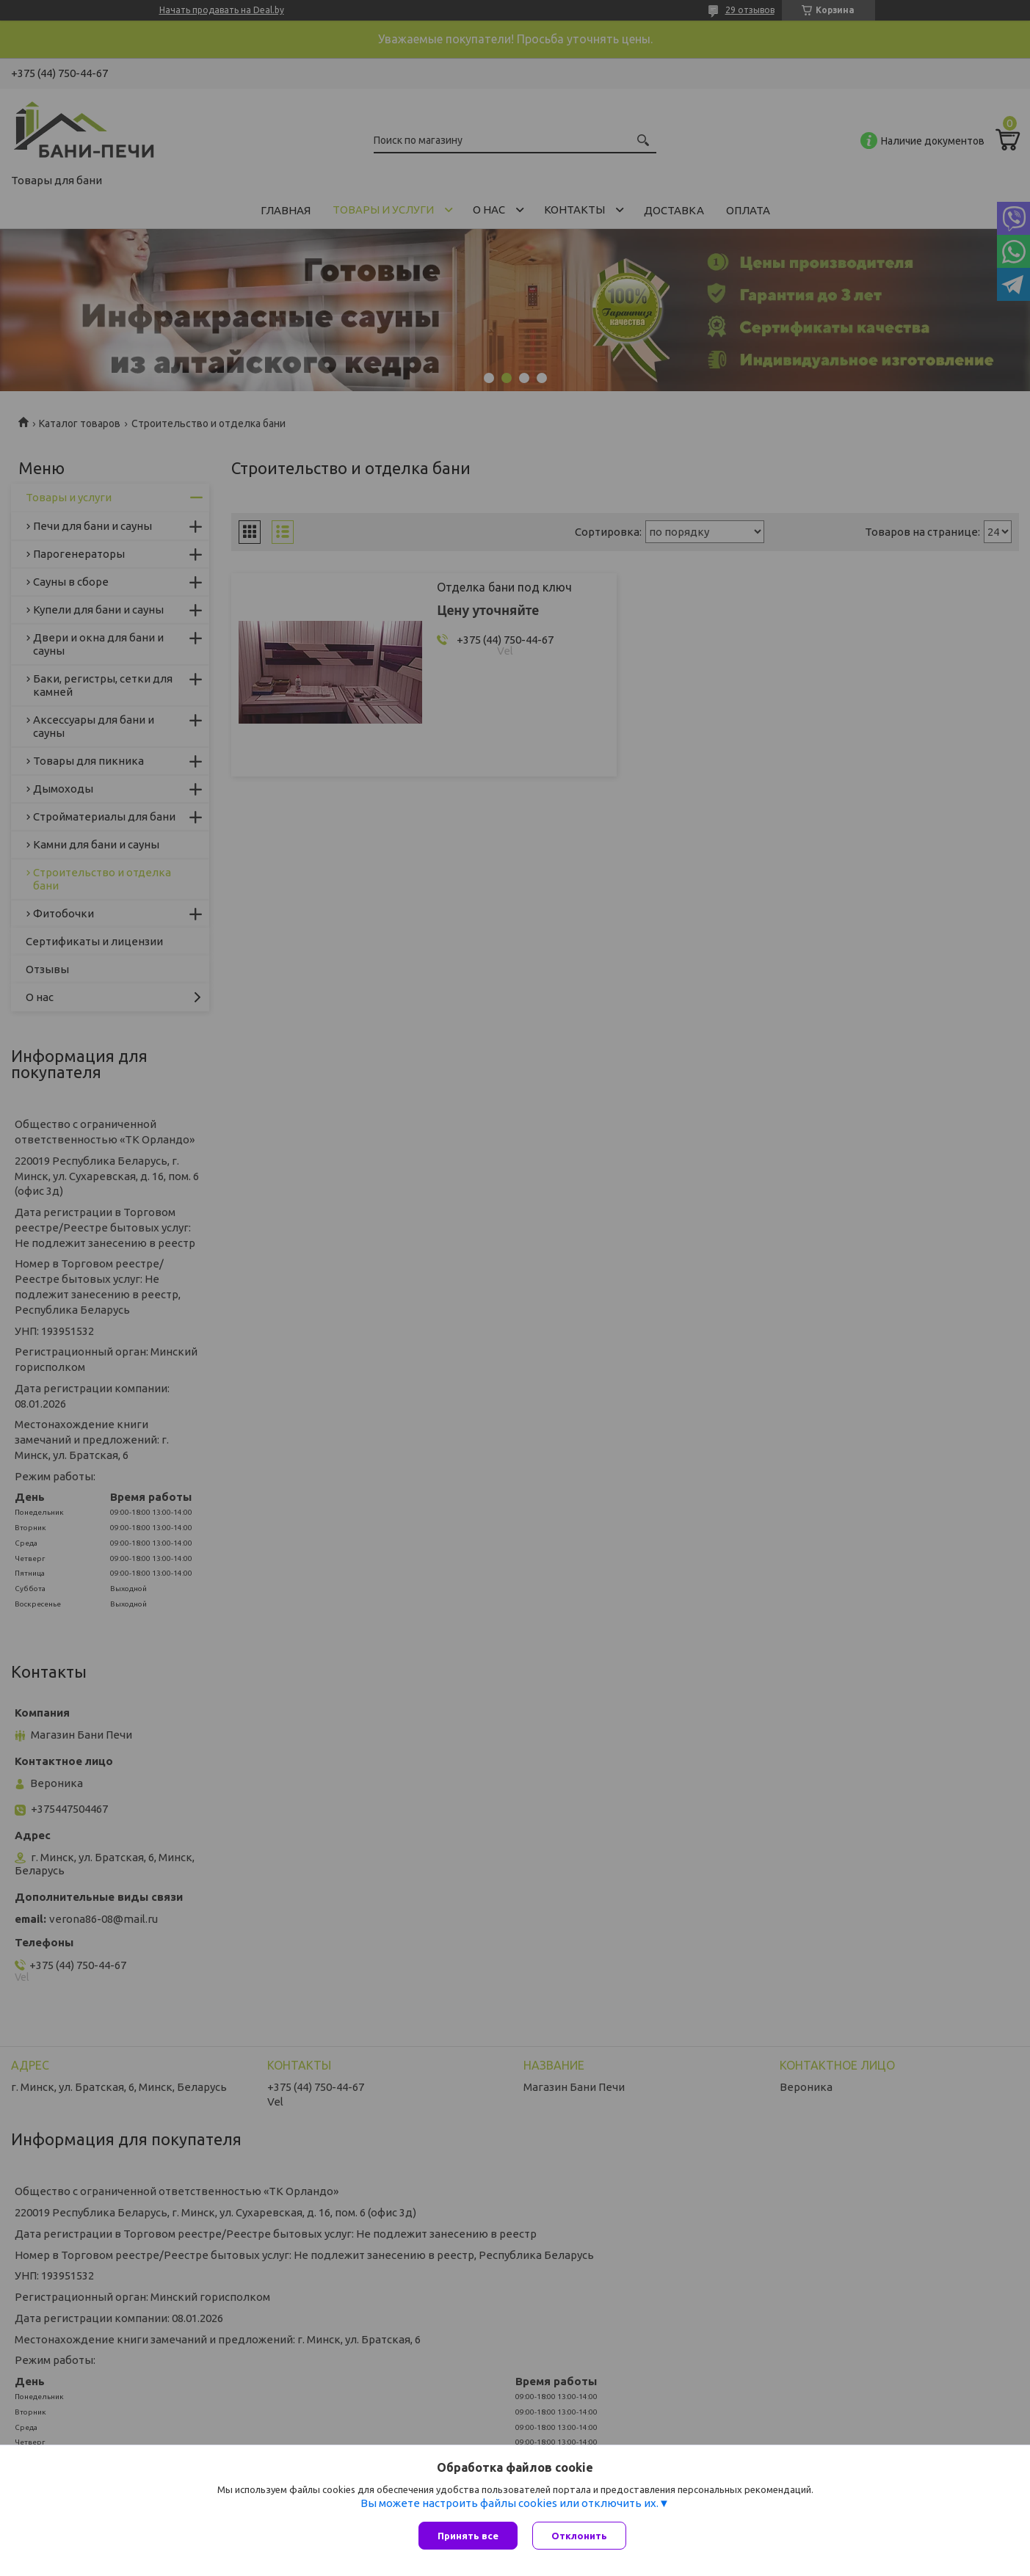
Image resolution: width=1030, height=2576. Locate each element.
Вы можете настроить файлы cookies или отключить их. (509, 2503)
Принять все (468, 2535)
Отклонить (579, 2535)
